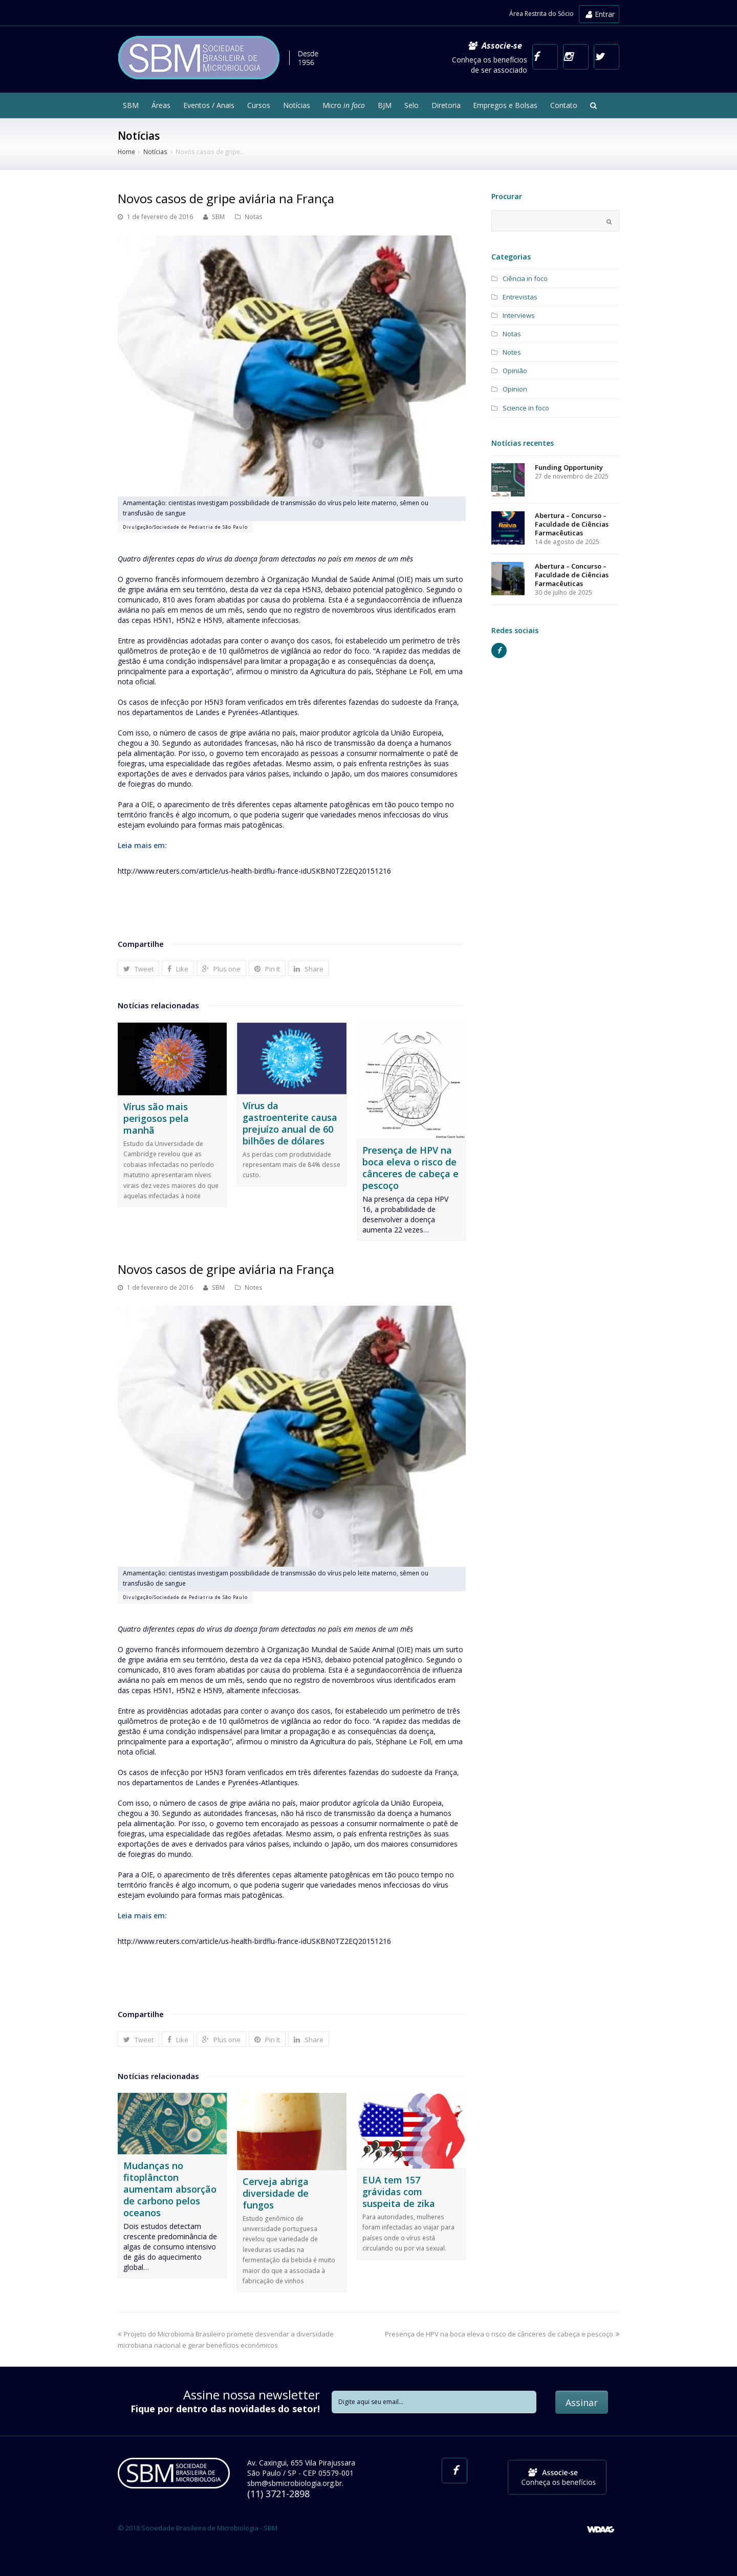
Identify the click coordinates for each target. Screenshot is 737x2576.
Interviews (519, 315)
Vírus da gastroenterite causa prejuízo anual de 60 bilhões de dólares (290, 1123)
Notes (254, 1287)
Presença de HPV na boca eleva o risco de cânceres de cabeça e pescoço (410, 1168)
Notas (254, 216)
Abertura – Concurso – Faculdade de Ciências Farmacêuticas (572, 524)
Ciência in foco (525, 278)
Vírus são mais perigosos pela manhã (156, 1118)
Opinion (515, 389)
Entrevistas (520, 296)
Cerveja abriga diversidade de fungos (276, 2193)
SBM (218, 216)
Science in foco (526, 408)
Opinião (515, 370)
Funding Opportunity (569, 467)
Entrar (600, 14)
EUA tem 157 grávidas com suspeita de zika (398, 2192)
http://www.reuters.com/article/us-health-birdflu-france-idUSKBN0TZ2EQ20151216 (254, 871)
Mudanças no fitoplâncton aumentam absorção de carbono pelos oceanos (169, 2189)
